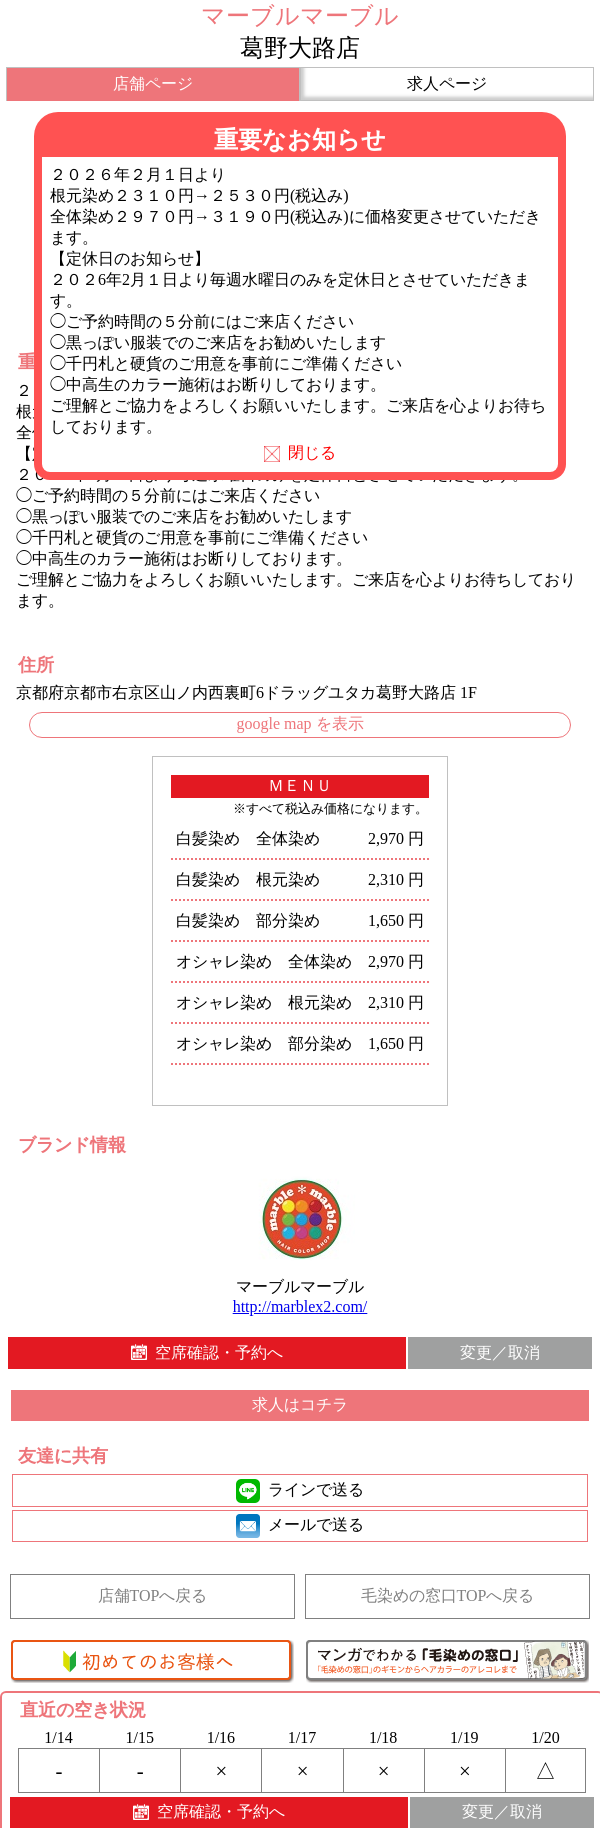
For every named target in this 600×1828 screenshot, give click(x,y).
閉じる (300, 452)
